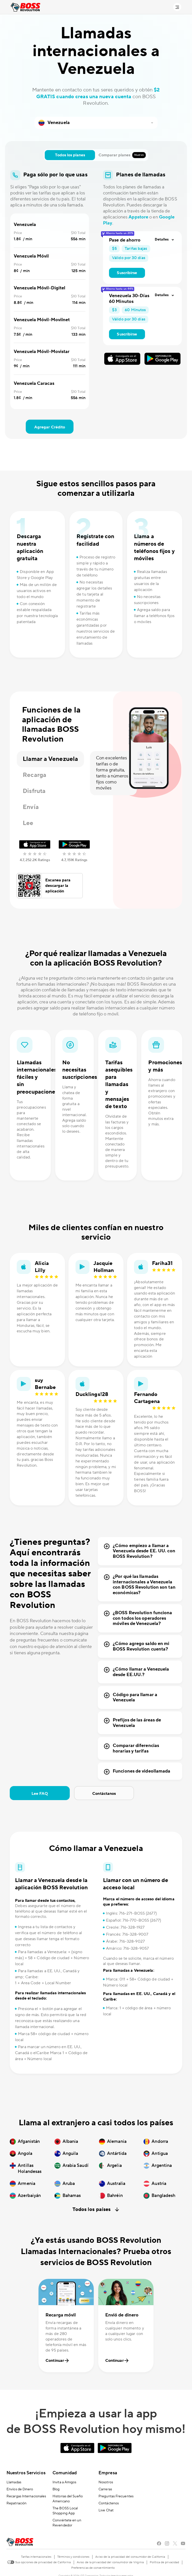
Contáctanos (104, 1793)
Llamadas (13, 2482)
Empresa (107, 2473)
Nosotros (105, 2482)
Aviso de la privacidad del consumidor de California (130, 2557)
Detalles (162, 239)
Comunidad (64, 2473)
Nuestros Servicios (26, 2473)
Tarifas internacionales (36, 2557)
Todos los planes (70, 155)
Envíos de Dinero (19, 2489)
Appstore (138, 217)
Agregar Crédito (49, 427)
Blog (56, 2489)
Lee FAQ (40, 1793)
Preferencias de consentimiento (93, 2568)
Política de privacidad (164, 2562)
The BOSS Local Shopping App (65, 2511)
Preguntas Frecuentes (116, 2496)
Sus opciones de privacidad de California (39, 2562)
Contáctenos (108, 2503)
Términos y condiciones (73, 2557)
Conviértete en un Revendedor (66, 2523)
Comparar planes (122, 155)
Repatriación (16, 2503)
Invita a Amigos (64, 2482)
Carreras (105, 2489)
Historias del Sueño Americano (67, 2499)
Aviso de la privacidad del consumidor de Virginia (110, 2562)
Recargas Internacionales (26, 2496)
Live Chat (106, 2510)
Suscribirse (127, 272)
